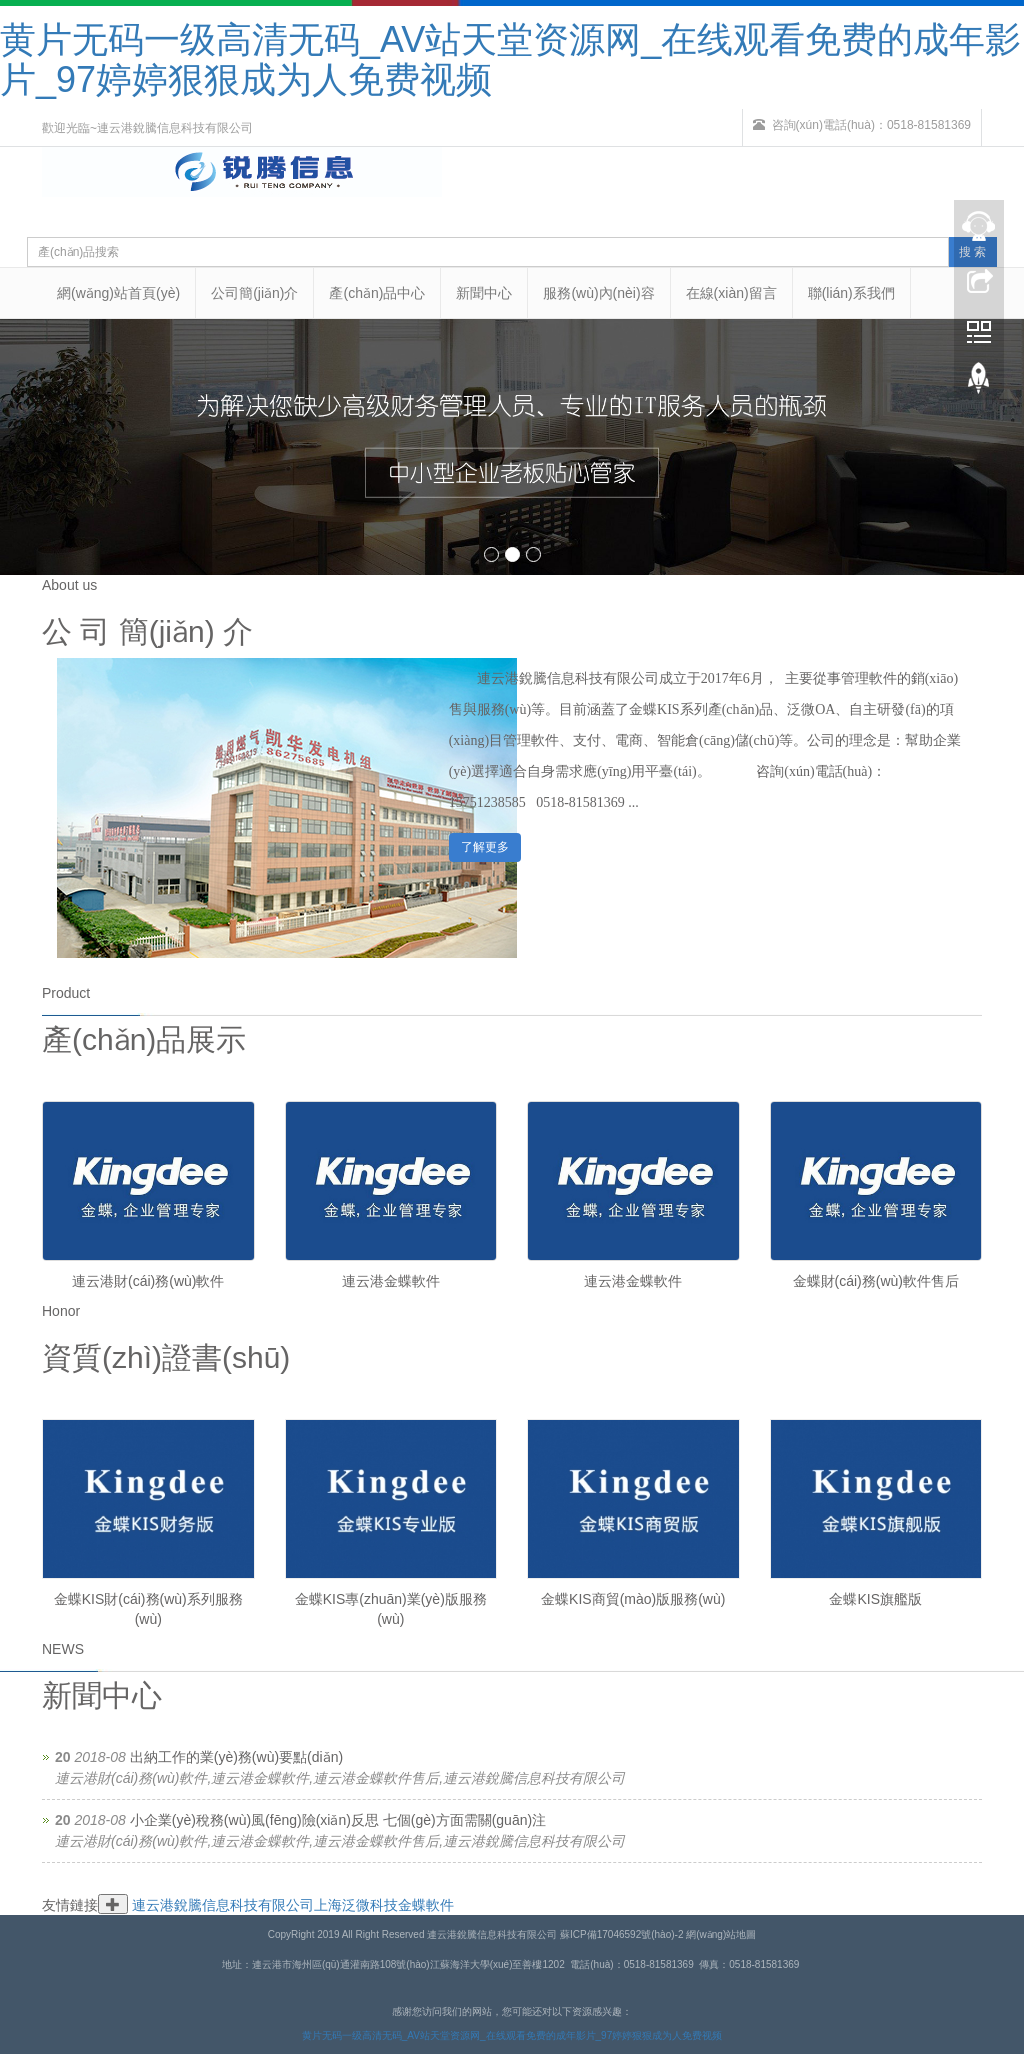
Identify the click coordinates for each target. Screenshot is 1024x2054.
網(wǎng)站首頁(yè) (118, 293)
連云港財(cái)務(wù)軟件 (148, 1281)
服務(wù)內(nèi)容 (598, 293)
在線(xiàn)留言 (731, 293)
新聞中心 (484, 293)
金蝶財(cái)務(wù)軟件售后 (876, 1281)
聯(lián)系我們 (851, 293)
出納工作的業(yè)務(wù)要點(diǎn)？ (236, 1757)
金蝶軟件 (426, 1905)
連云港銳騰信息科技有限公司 (223, 1905)
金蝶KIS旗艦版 (875, 1599)
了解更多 (485, 847)
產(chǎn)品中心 (377, 293)
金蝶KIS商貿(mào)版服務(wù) (633, 1599)
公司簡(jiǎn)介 (254, 293)
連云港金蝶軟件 (391, 1281)
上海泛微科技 (356, 1905)
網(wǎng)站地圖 (721, 1934)
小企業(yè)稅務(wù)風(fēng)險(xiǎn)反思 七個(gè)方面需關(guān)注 (338, 1820)
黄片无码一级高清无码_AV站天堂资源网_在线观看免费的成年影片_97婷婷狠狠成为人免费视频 (510, 59)
